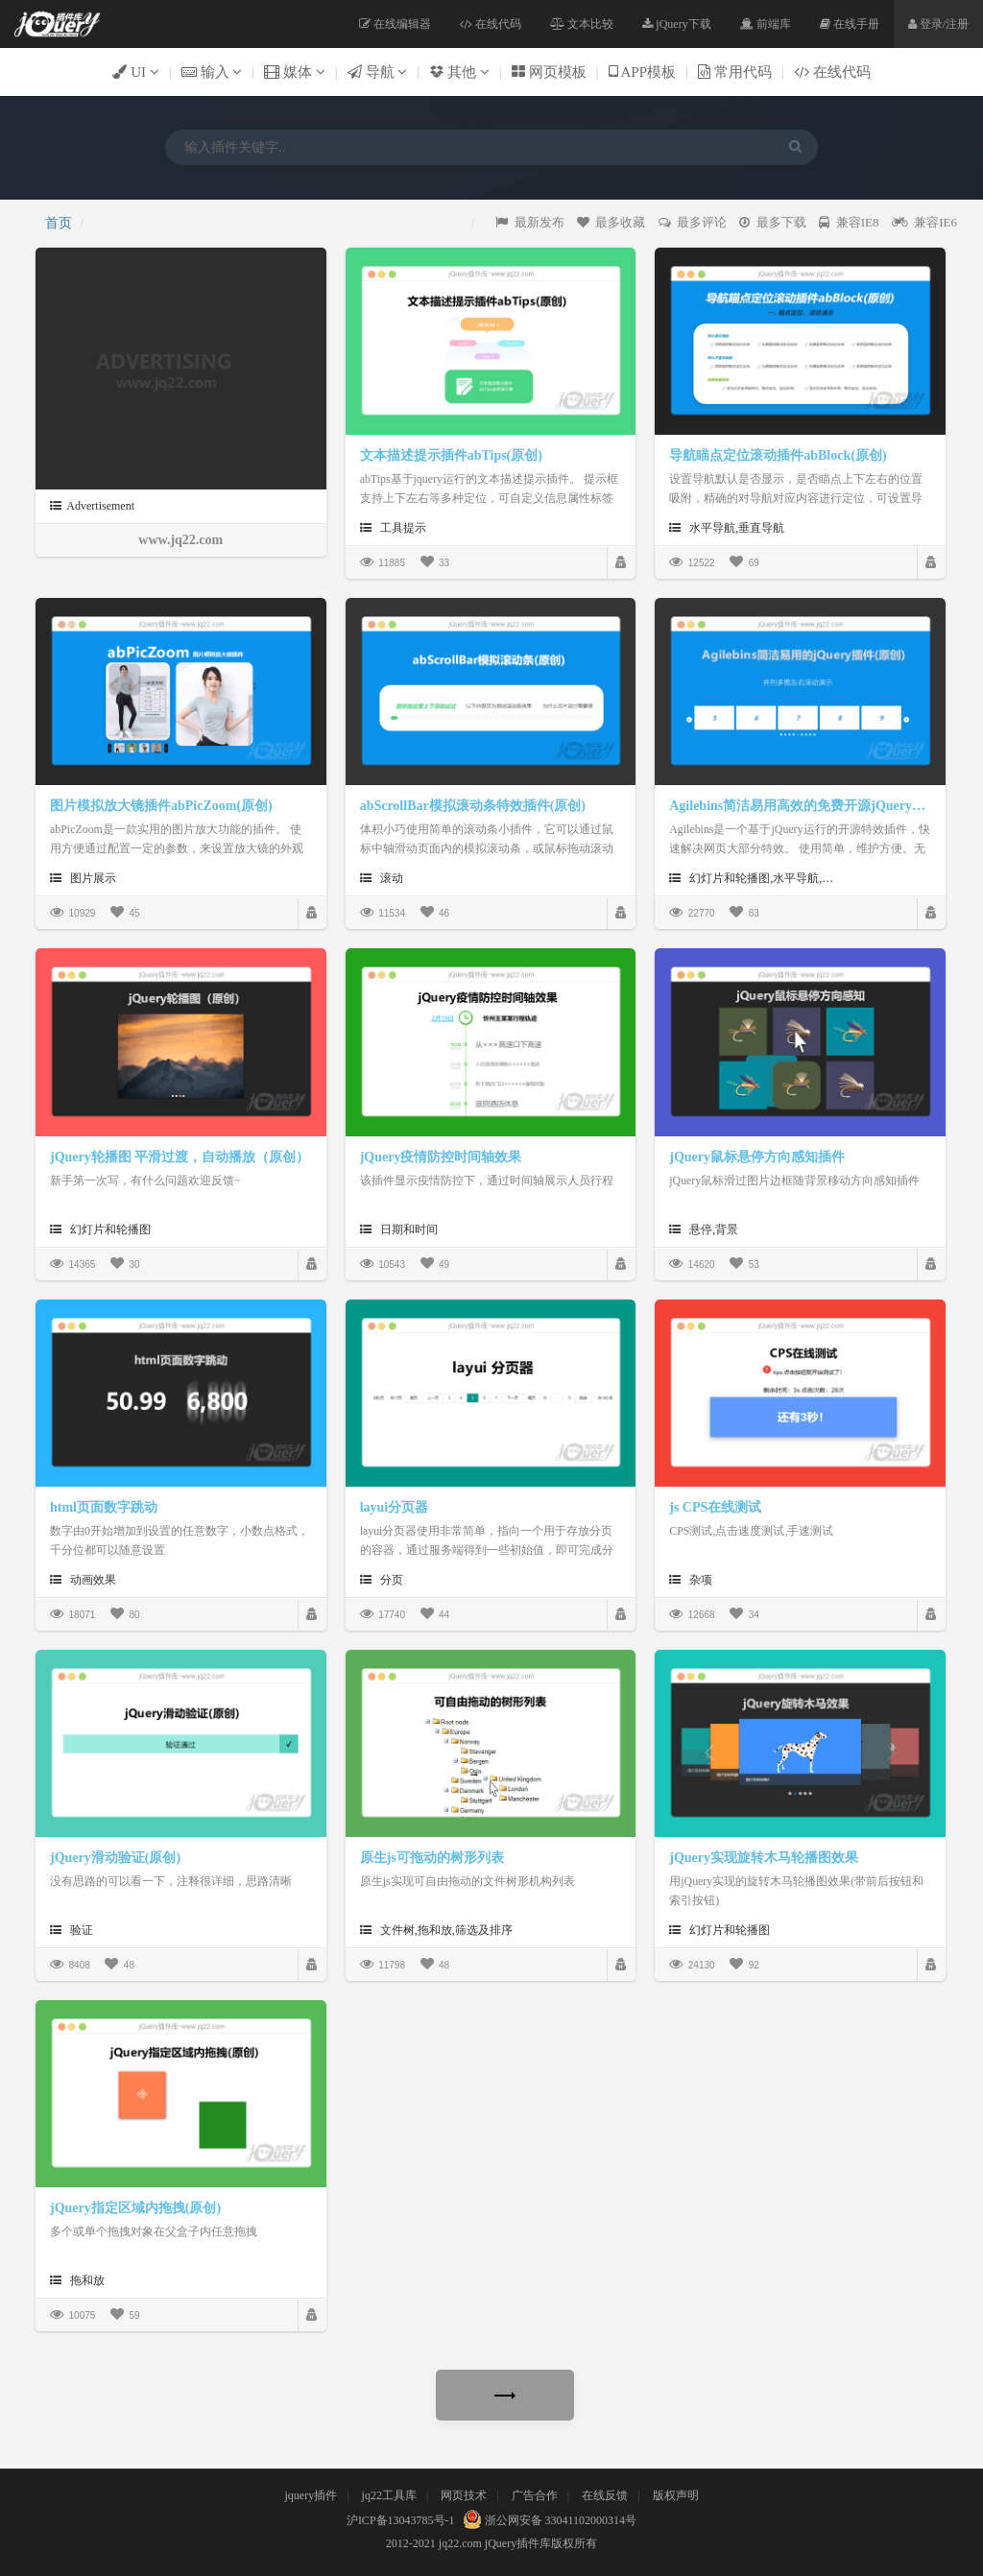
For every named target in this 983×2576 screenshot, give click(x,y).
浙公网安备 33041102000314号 (547, 2520)
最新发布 (529, 222)
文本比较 (581, 24)
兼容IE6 (924, 222)
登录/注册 (938, 24)
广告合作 (535, 2495)
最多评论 (693, 222)
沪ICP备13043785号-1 (401, 2520)
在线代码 (490, 24)
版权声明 (676, 2495)
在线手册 (849, 24)
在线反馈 (605, 2495)
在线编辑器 (395, 24)
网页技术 (464, 2495)
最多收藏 (611, 222)
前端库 (765, 24)
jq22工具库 (389, 2495)
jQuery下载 (676, 24)
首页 (58, 223)
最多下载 (772, 222)
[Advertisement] (165, 369)
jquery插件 (310, 2495)
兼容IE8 (848, 222)
